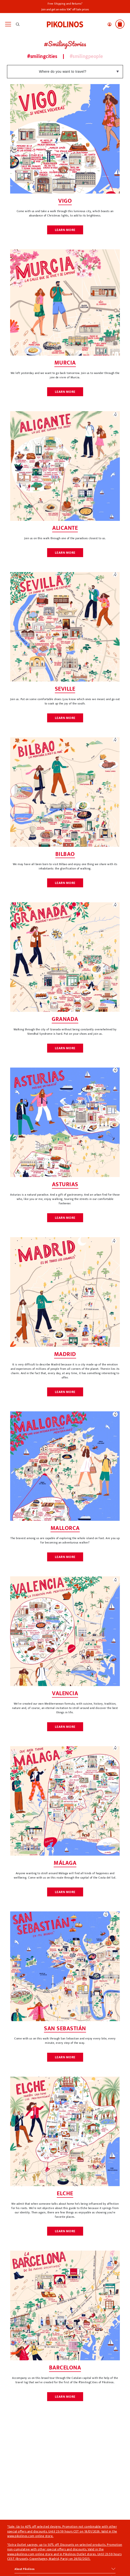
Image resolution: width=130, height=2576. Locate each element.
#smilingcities (42, 56)
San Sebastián (65, 2028)
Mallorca (65, 1528)
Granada (65, 1019)
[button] (109, 24)
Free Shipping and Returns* (65, 3)
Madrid (65, 1354)
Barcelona (65, 2368)
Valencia (65, 1693)
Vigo (65, 201)
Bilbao (65, 854)
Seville (65, 689)
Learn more (65, 230)
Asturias (65, 1184)
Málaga (65, 1863)
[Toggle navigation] (8, 24)
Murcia (65, 363)
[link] (65, 24)
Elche (65, 2193)
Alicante (65, 528)
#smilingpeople (86, 56)
